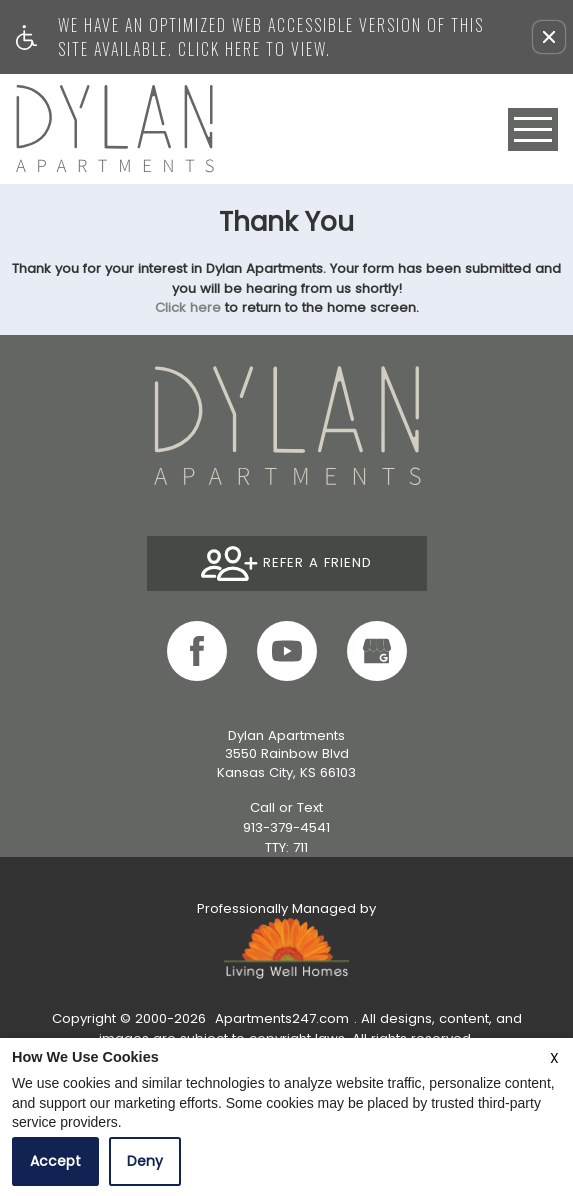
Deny (145, 1161)
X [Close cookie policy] (554, 1058)
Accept (55, 1161)
